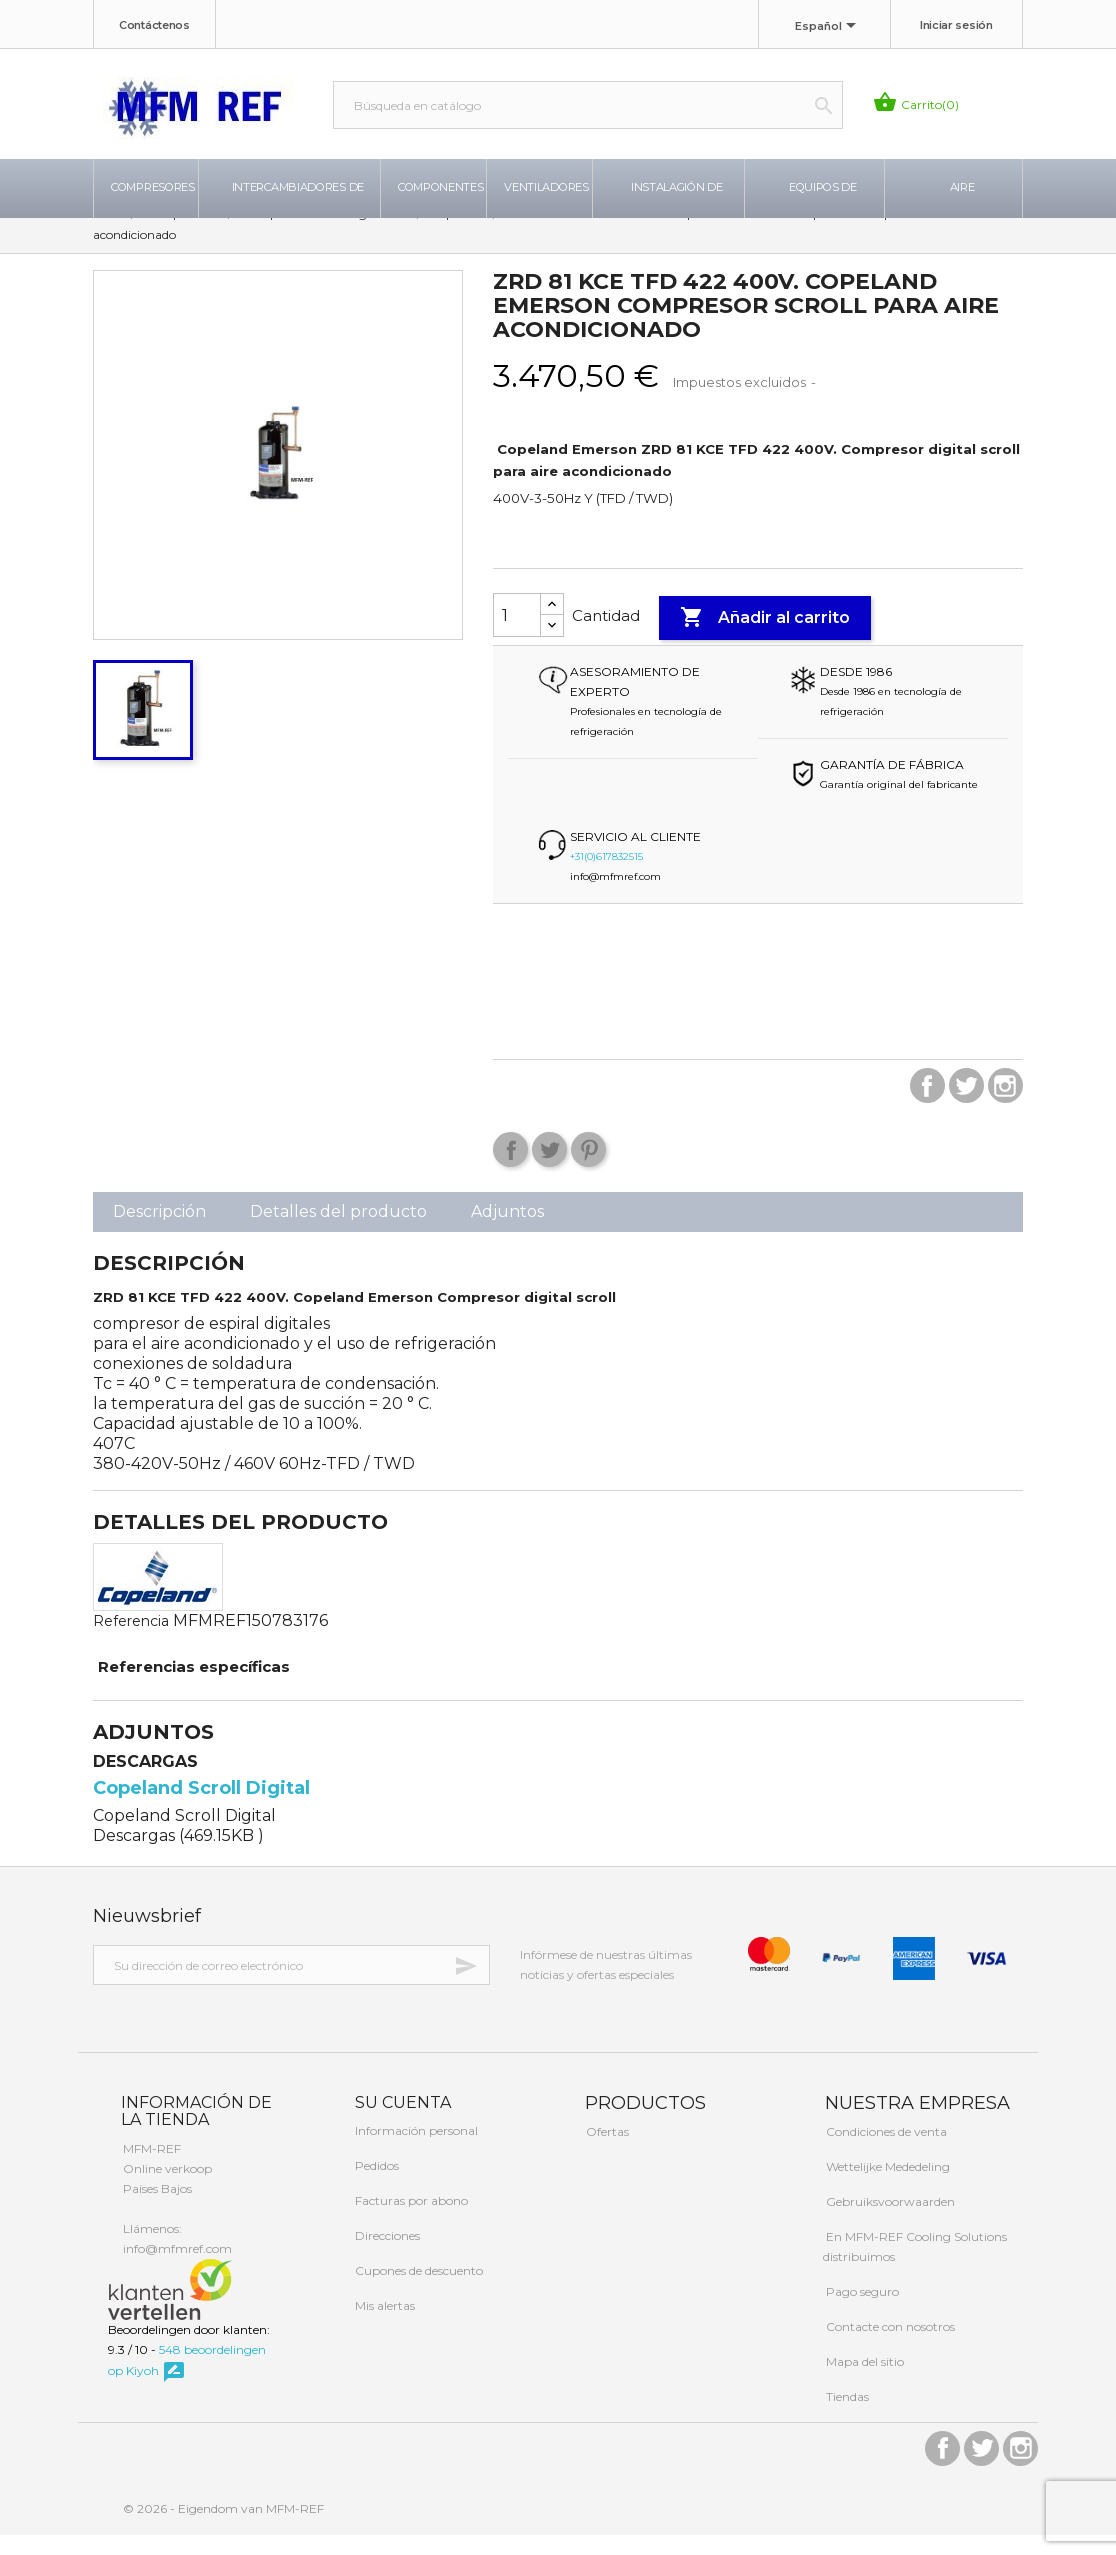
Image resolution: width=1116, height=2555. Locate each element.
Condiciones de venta (885, 2151)
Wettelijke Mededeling (886, 2186)
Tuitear (549, 1170)
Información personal (415, 2151)
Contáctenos (154, 25)
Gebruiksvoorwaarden (889, 2221)
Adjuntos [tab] (507, 1232)
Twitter (966, 1106)
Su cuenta (401, 2122)
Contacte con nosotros (889, 2346)
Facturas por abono (410, 2221)
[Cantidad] (517, 636)
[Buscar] (588, 105)
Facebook (927, 1106)
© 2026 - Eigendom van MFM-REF (223, 2528)
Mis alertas (383, 2326)
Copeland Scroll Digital (201, 1808)
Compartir (510, 1170)
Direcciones (386, 2256)
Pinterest (588, 1170)
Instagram (1005, 1106)
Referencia (131, 1642)
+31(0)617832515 (606, 877)
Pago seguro (861, 2311)
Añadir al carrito (765, 638)
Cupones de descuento (417, 2291)
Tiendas (846, 2416)
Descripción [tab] (159, 1232)
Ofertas (606, 2151)
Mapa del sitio (863, 2381)
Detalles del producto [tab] (338, 1232)
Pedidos (375, 2186)
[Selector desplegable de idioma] (829, 27)
